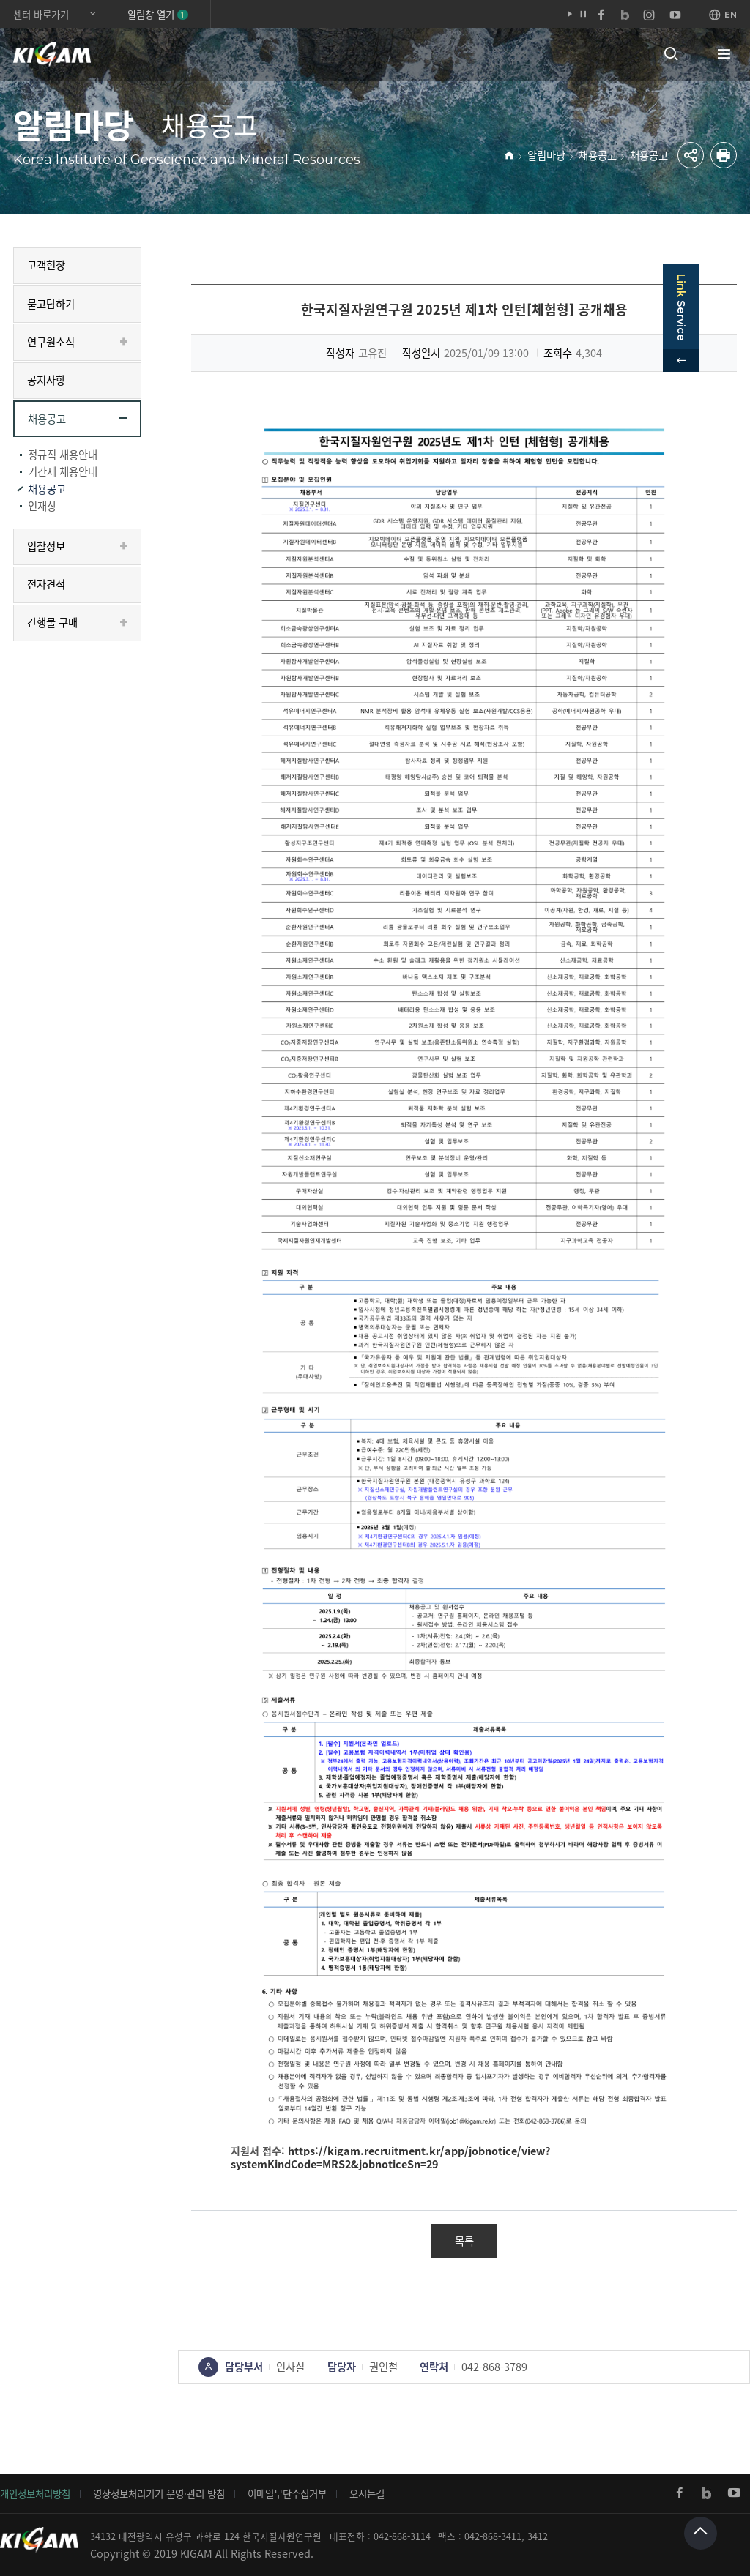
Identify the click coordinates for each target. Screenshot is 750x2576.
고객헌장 (46, 265)
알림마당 (546, 155)
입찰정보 (46, 546)
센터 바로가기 (41, 14)
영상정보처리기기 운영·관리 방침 (159, 2493)
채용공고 (598, 155)
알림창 (157, 14)
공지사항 (46, 380)
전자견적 (46, 584)
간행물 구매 (52, 622)
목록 (464, 2241)
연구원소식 (51, 342)
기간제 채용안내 (62, 471)
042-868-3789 (494, 2367)
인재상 (42, 505)
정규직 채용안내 (62, 454)
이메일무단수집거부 (287, 2493)
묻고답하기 (51, 304)
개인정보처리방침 (35, 2493)
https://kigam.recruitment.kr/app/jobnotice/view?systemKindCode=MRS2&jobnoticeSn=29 (390, 2158)
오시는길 (367, 2493)
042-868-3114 (402, 2536)
